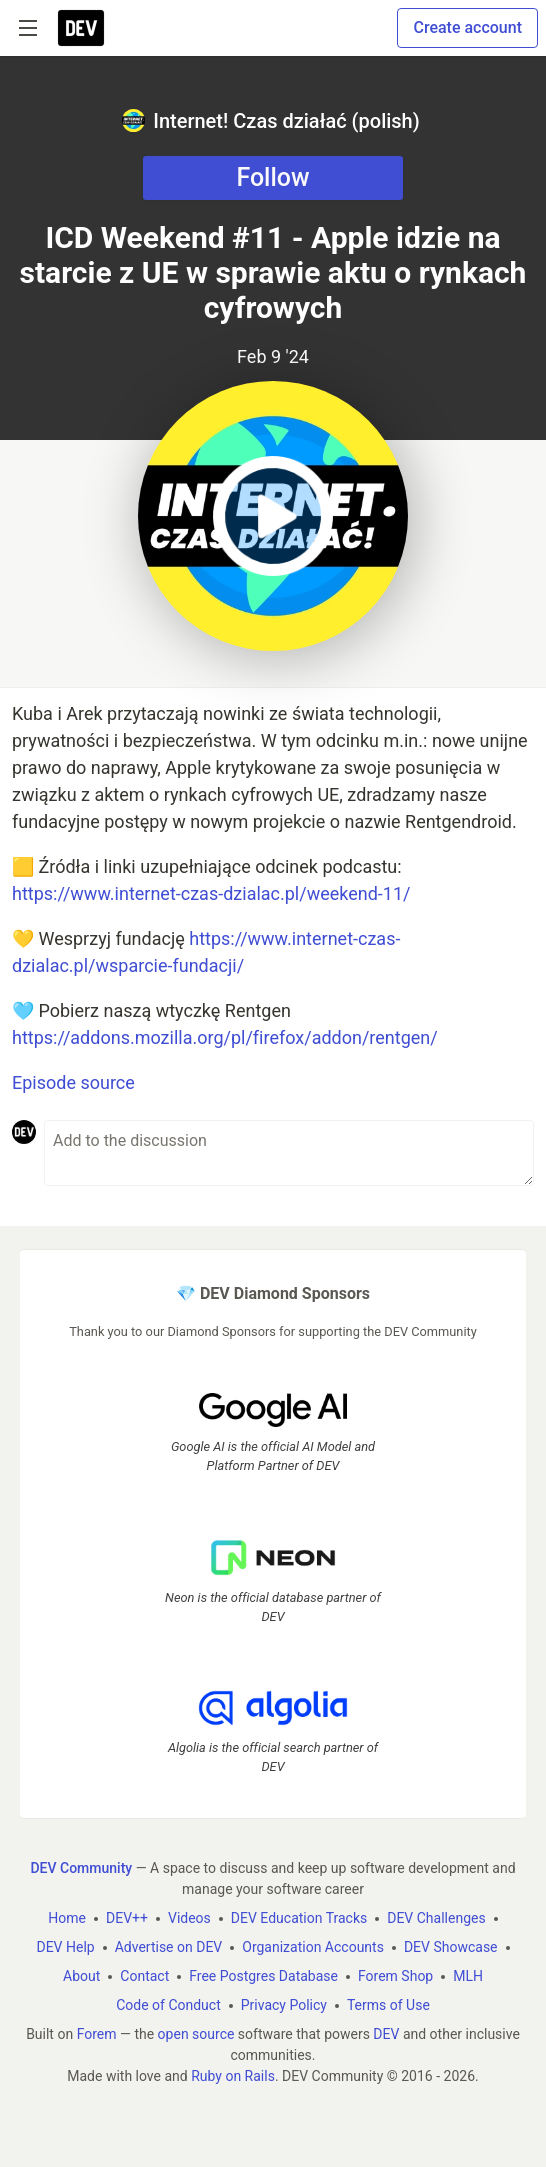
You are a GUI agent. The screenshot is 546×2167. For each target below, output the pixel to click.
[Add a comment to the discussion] (289, 1153)
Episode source (73, 1082)
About (81, 1976)
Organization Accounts (313, 1947)
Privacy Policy (284, 2005)
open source (196, 2034)
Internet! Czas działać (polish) (270, 121)
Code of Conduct (168, 2005)
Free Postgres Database (263, 1976)
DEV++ (127, 1918)
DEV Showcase (451, 1947)
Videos (189, 1918)
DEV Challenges (436, 1918)
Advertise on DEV (169, 1947)
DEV (386, 2034)
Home (67, 1918)
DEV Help (65, 1947)
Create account (467, 27)
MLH (468, 1976)
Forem (97, 2034)
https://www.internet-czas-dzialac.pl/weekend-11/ (211, 893)
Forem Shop (395, 1976)
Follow (272, 177)
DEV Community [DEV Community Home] (81, 1868)
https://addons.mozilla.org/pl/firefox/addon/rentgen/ (225, 1037)
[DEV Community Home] (81, 28)
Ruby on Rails (233, 2076)
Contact (144, 1976)
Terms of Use (388, 2005)
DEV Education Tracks (299, 1918)
